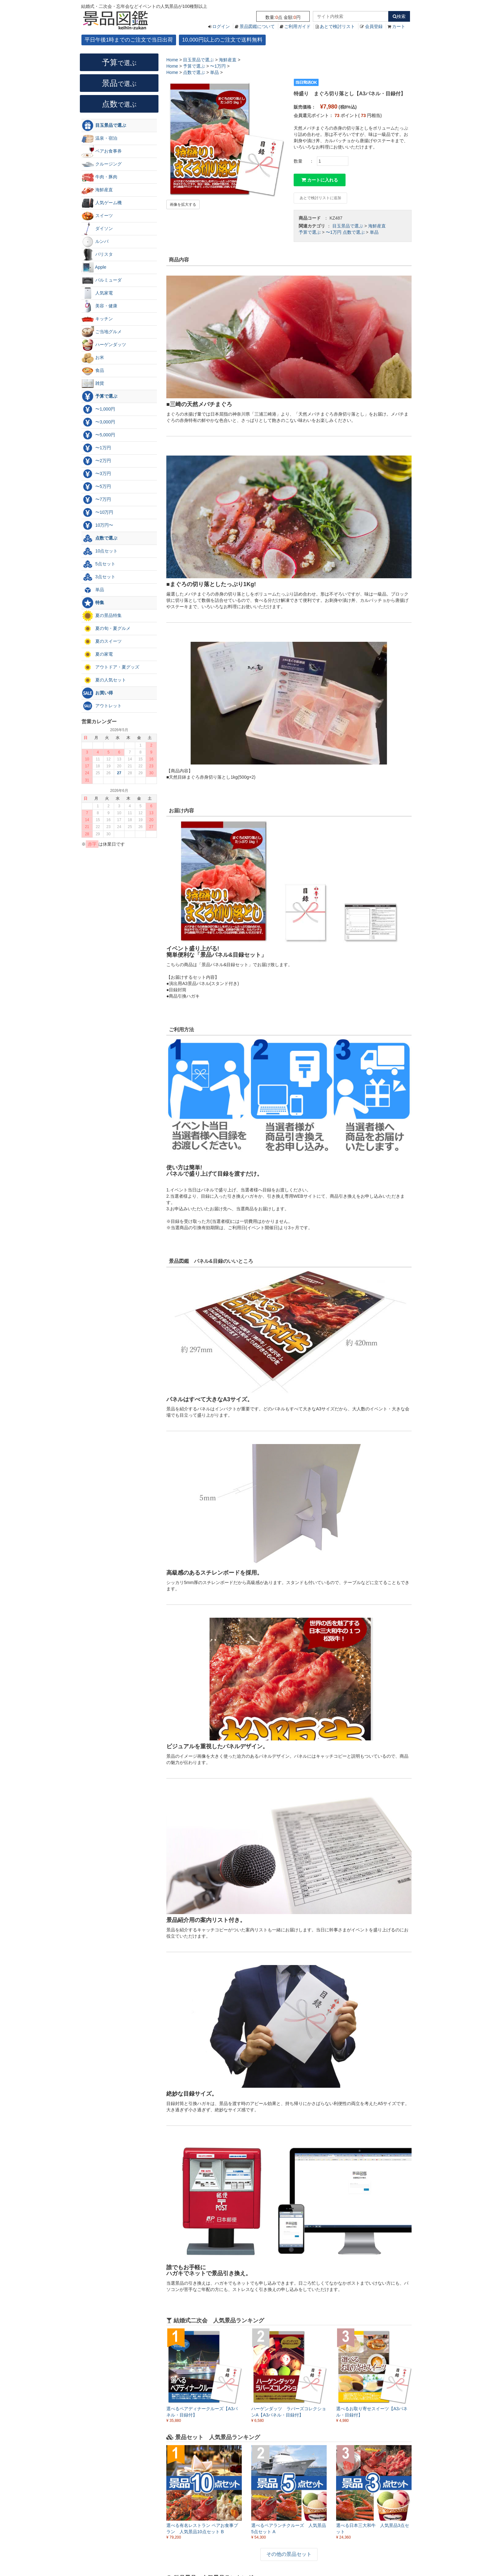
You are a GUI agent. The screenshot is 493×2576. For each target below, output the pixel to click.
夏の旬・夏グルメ (105, 628)
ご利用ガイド (297, 26)
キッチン (97, 319)
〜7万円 (96, 499)
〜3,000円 (98, 422)
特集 (92, 602)
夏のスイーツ (101, 641)
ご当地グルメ (101, 332)
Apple (93, 267)
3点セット (98, 577)
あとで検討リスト (337, 26)
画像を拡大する (183, 204)
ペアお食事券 (101, 151)
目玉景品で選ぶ (347, 225)
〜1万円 (333, 232)
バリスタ (97, 254)
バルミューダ (101, 280)
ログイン (221, 26)
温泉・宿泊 (99, 138)
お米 (92, 357)
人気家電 (97, 293)
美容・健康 (99, 306)
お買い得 (97, 693)
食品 (92, 370)
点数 (119, 103)
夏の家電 (97, 654)
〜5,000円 (98, 435)
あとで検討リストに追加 (320, 198)
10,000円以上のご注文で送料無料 (222, 40)
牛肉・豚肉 (99, 177)
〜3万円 (96, 474)
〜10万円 (97, 512)
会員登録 (374, 26)
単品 (374, 232)
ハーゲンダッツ (103, 345)
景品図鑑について (257, 26)
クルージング (101, 164)
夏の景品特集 (101, 615)
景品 (119, 83)
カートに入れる (319, 179)
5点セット (98, 564)
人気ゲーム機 (101, 203)
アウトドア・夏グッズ (110, 667)
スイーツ (97, 216)
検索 (399, 16)
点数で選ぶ (354, 232)
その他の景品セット (289, 2554)
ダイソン (97, 228)
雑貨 (92, 383)
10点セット (99, 551)
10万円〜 (97, 525)
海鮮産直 (377, 225)
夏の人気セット (103, 680)
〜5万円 (96, 486)
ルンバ (94, 241)
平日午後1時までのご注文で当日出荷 (129, 40)
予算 (119, 62)
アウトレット (101, 706)
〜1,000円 (98, 409)
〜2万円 (96, 461)
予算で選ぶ (310, 232)
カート (398, 26)
